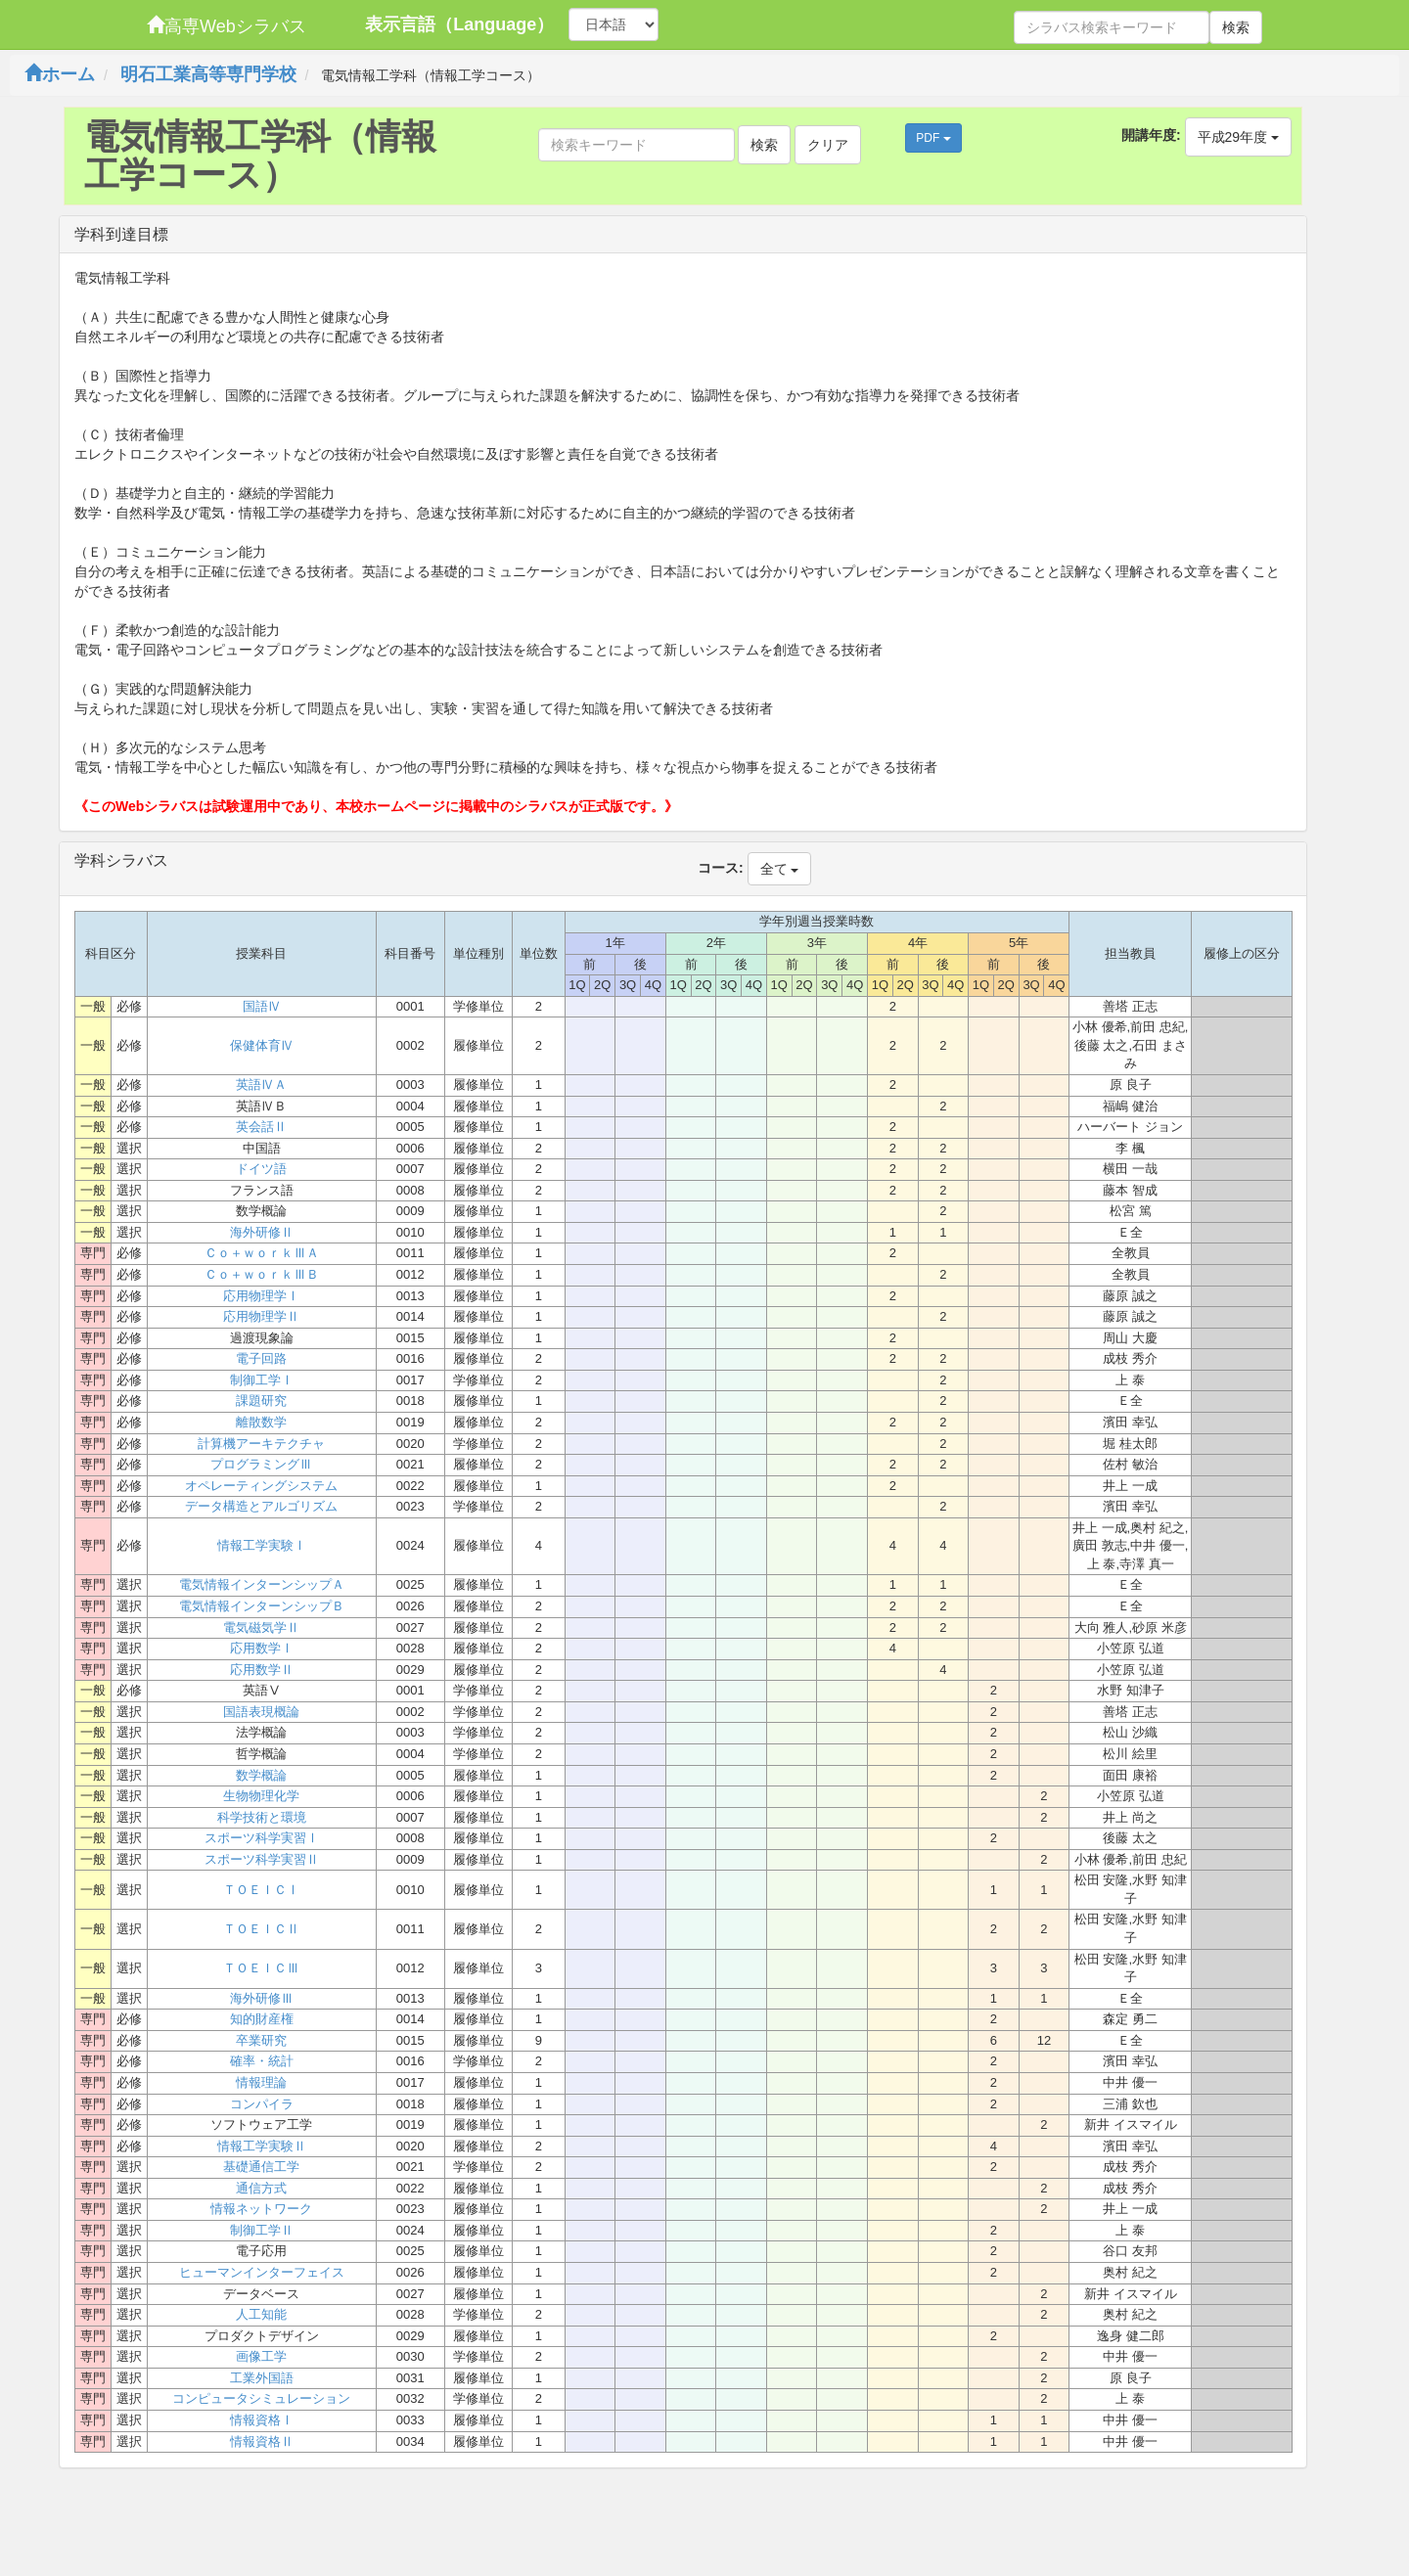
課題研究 (261, 1400)
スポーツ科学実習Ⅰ (262, 1837)
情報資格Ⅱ (262, 2441)
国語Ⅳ (262, 1006)
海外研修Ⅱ (262, 1232)
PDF (933, 138)
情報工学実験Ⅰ (261, 1545)
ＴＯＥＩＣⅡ (261, 1928)
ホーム (59, 74)
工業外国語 (262, 2378)
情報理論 (261, 2082)
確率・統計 (262, 2061)
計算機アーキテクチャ (261, 1443)
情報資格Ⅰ (262, 2420)
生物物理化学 (261, 1795)
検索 (1236, 27)
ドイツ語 (261, 1168)
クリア (827, 145)
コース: (721, 868)
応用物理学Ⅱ (261, 1316)
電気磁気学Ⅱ (261, 1627)
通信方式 (261, 2188)
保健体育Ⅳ (262, 1045)
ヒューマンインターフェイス (261, 2272)
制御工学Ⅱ (262, 2230)
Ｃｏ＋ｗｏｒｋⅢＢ (262, 1274)
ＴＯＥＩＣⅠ (261, 1889)
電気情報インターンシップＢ (261, 1606)
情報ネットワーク (261, 2208)
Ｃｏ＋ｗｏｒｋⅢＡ (262, 1252)
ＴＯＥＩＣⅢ (261, 1968)
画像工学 (261, 2356)
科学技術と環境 (261, 1817)
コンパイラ (262, 2104)
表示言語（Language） (459, 24)
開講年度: (1151, 135)
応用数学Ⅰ (262, 1648)
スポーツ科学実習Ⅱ (262, 1859)
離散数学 (261, 1422)
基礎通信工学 (261, 2166)
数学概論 (261, 1775)
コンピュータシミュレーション (261, 2398)
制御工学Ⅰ (262, 1380)
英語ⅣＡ (261, 1084)
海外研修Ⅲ (262, 1998)
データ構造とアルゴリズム (261, 1506)
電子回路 (261, 1358)
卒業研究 (261, 2040)
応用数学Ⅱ (262, 1669)
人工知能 (261, 2314)
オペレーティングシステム (261, 1485)
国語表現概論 (261, 1711)
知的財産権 (262, 2018)
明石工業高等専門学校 (208, 74)
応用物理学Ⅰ (261, 1295)
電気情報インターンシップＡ (261, 1584)
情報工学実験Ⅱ (261, 2146)
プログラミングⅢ (261, 1464)
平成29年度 (1238, 137)
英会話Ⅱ (261, 1126)
